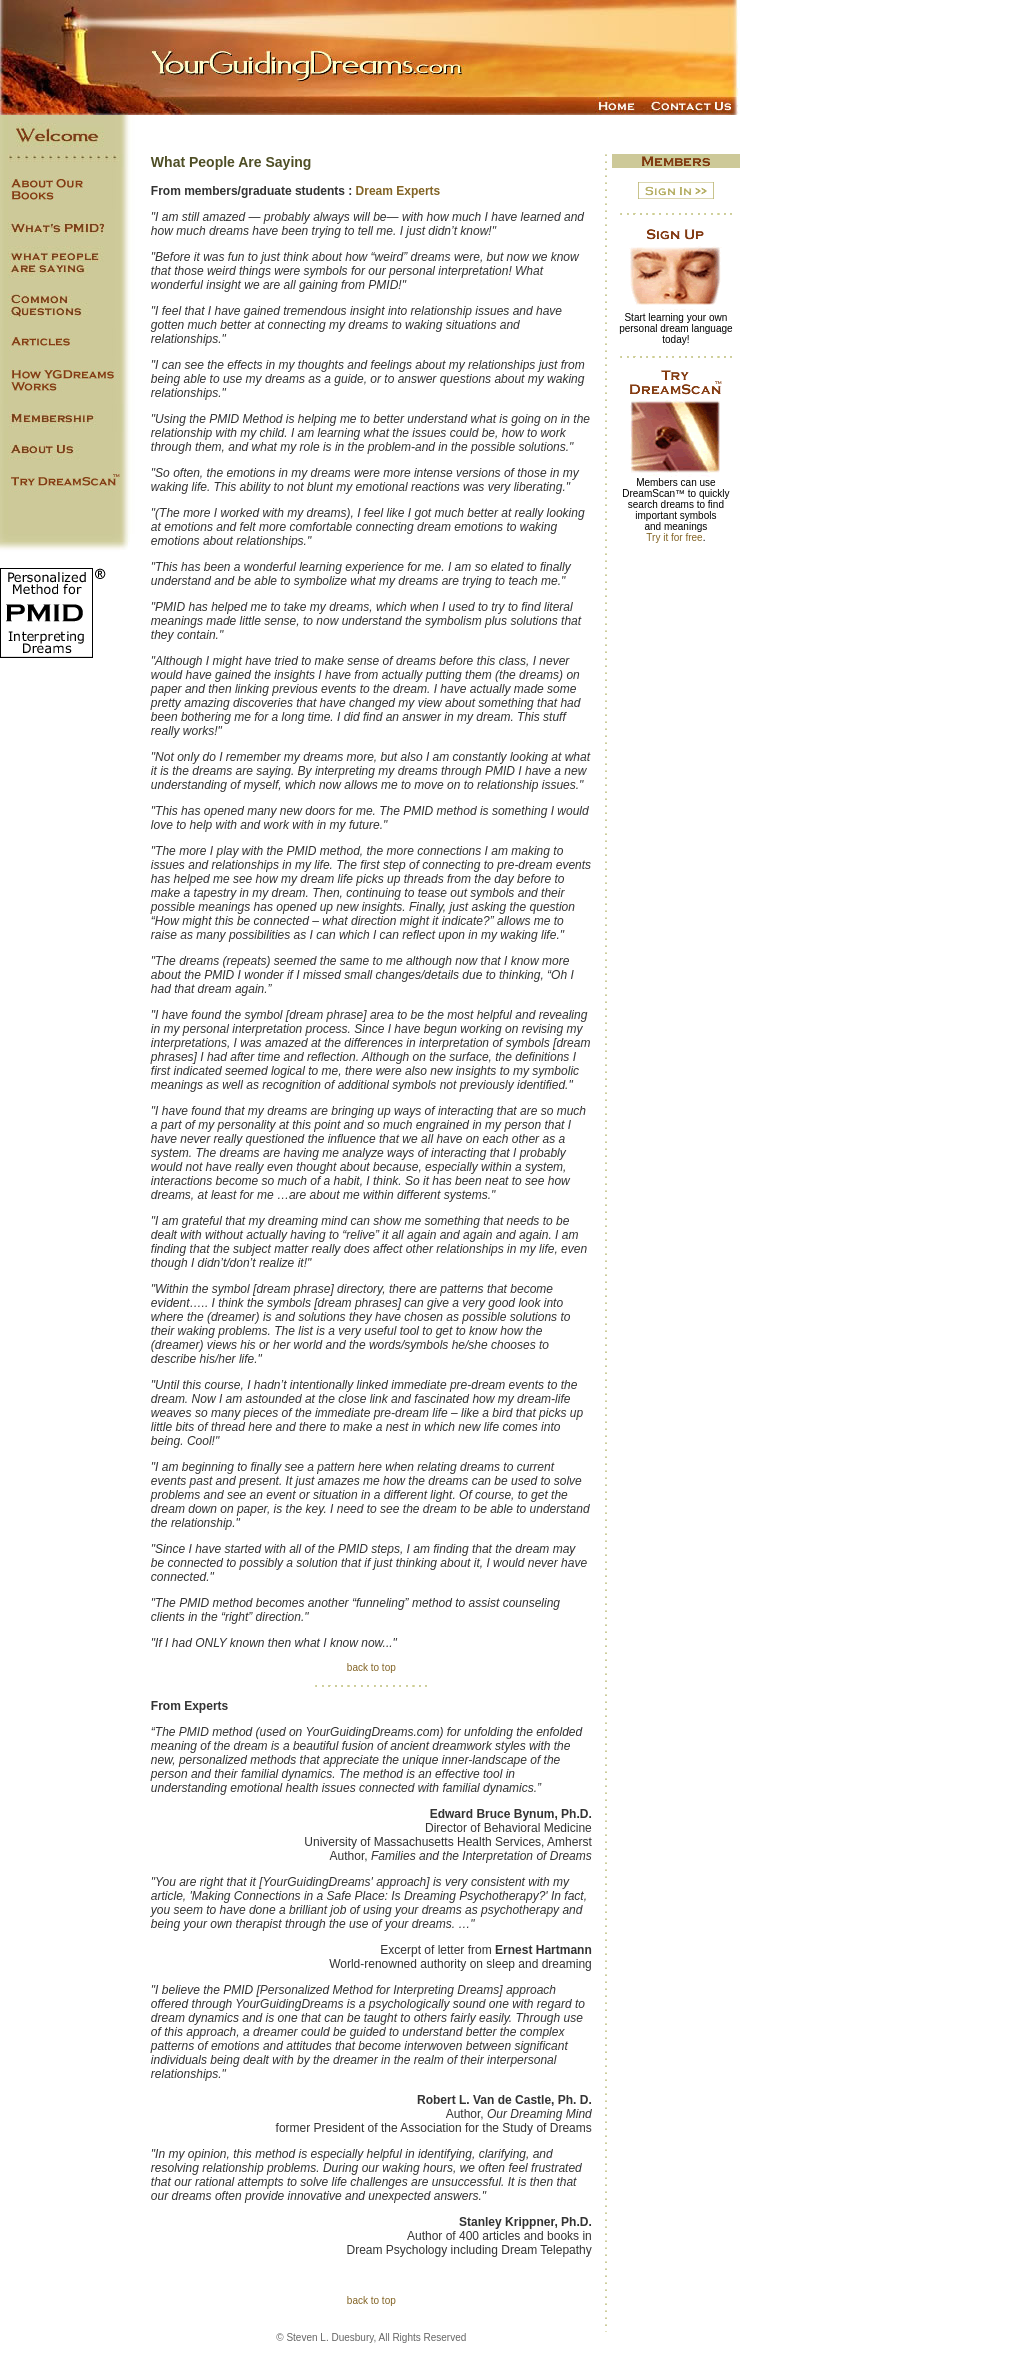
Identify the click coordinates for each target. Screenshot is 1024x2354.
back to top (371, 1667)
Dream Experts (398, 191)
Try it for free (674, 537)
